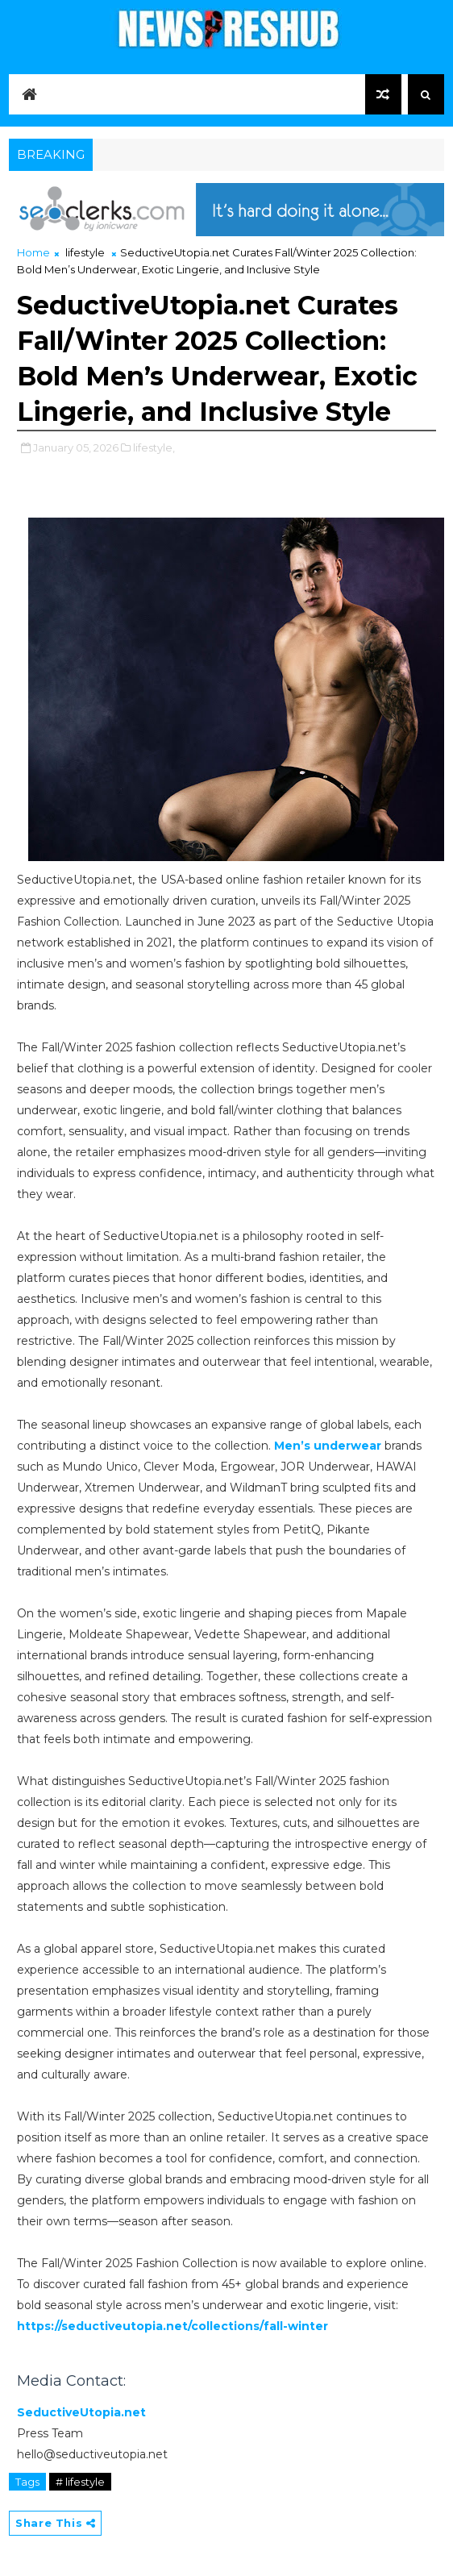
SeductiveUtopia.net (81, 2412)
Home (33, 252)
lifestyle (85, 252)
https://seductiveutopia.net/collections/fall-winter (172, 2326)
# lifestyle (80, 2481)
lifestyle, (154, 447)
